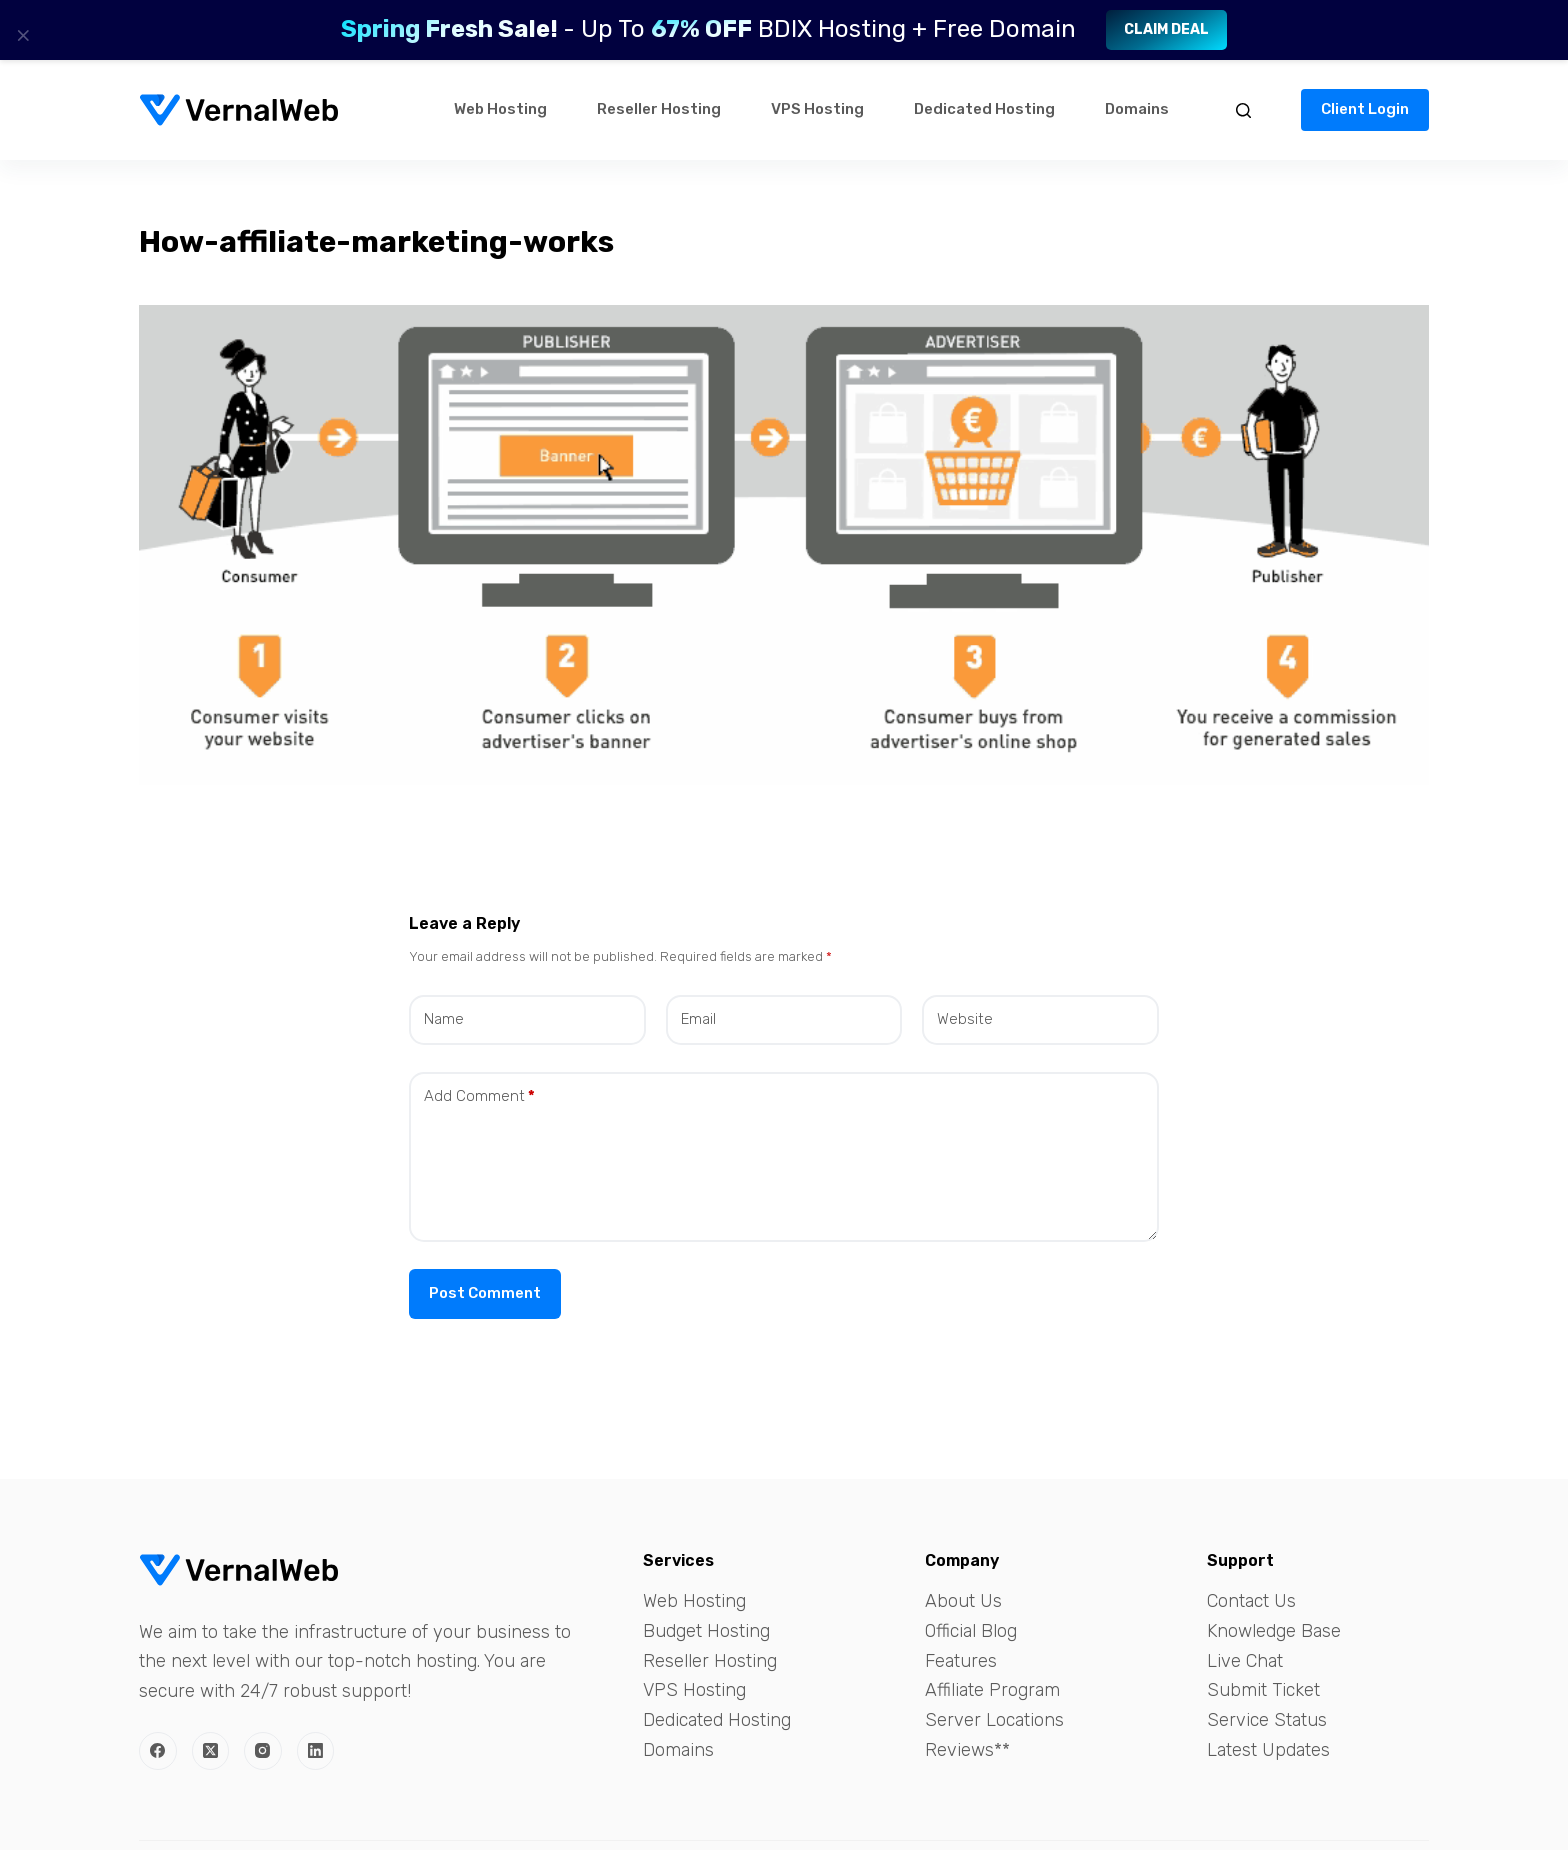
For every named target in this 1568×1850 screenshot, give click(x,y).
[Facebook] (158, 1751)
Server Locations (994, 1720)
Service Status (1267, 1720)
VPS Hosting (817, 109)
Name (444, 1019)
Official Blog (971, 1631)
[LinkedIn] (316, 1751)
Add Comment (479, 1096)
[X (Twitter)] (211, 1751)
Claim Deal (1166, 29)
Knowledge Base (1274, 1631)
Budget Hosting (706, 1631)
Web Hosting (500, 109)
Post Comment (485, 1293)
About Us (963, 1601)
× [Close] (23, 35)
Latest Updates (1268, 1750)
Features (961, 1661)
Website (965, 1019)
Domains (1137, 109)
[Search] (1243, 110)
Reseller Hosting (659, 109)
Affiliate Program (992, 1690)
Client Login (1365, 109)
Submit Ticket (1263, 1690)
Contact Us (1251, 1601)
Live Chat (1245, 1661)
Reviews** (967, 1750)
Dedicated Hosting (984, 109)
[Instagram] (263, 1751)
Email (698, 1019)
